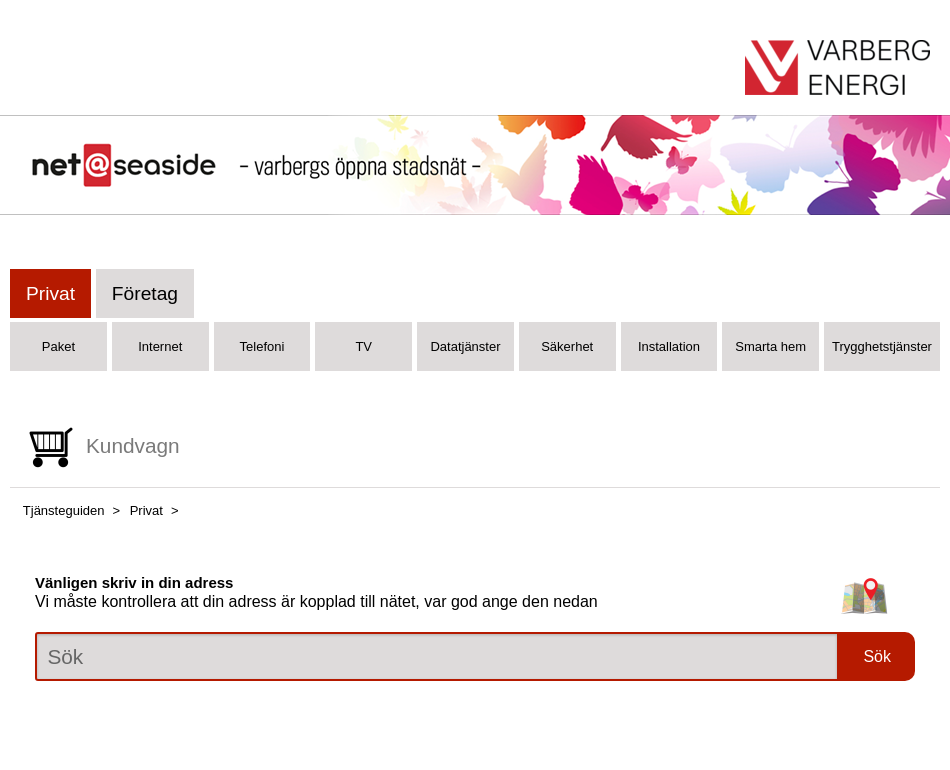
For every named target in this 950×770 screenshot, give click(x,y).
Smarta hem (770, 346)
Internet (160, 346)
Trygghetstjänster (882, 346)
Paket (58, 346)
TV (363, 346)
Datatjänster (465, 346)
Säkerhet (567, 346)
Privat (50, 293)
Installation (669, 346)
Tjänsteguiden (64, 510)
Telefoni (262, 346)
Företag (145, 293)
